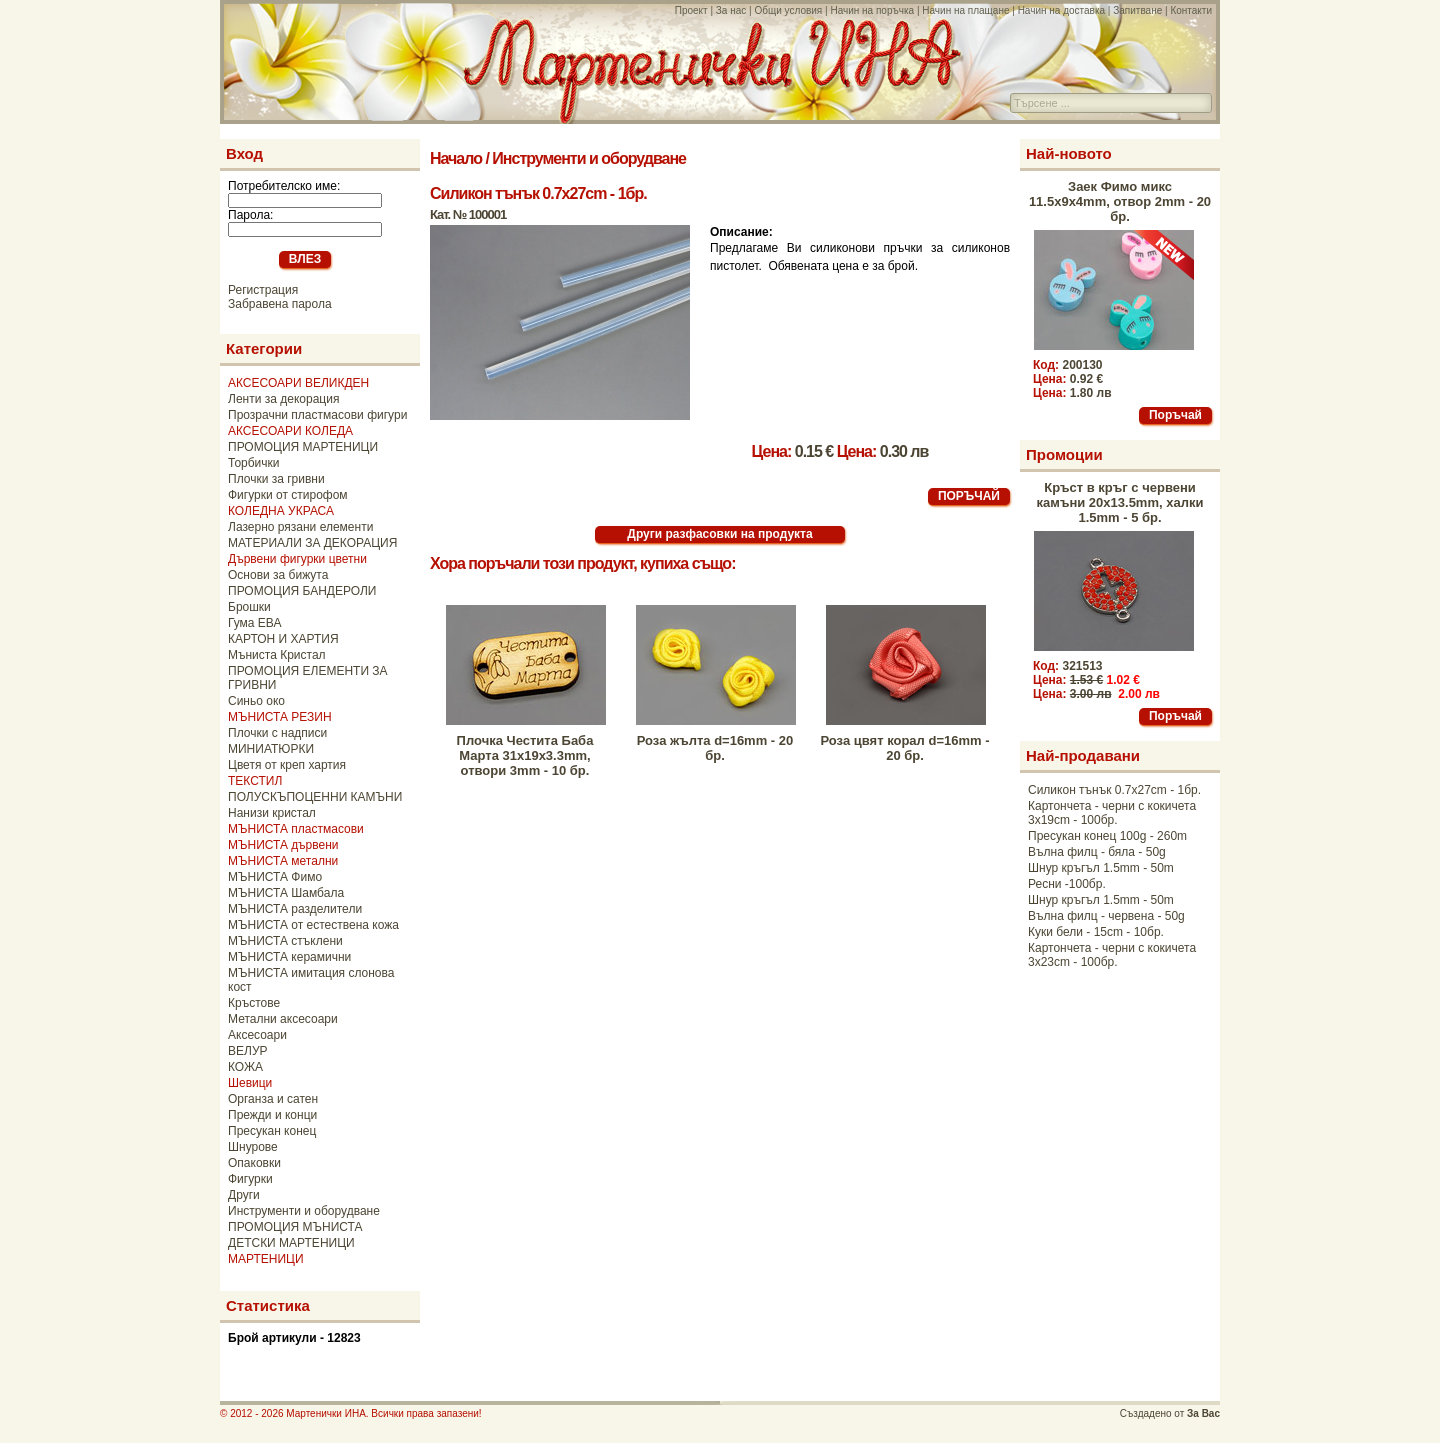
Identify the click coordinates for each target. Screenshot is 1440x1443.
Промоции (1064, 454)
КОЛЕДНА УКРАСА (281, 511)
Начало (456, 158)
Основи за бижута (278, 575)
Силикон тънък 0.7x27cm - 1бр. (1114, 790)
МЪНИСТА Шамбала (286, 893)
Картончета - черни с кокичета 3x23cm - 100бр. (1112, 955)
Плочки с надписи (277, 733)
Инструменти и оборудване (304, 1211)
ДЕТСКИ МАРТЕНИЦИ (291, 1243)
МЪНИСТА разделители (295, 909)
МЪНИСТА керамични (289, 957)
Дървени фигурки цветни (297, 559)
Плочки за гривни (276, 479)
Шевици (250, 1083)
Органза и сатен (273, 1099)
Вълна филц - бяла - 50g (1097, 852)
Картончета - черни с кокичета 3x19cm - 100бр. (1112, 813)
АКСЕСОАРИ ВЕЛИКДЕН (298, 383)
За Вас (1203, 1413)
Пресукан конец (272, 1131)
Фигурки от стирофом (288, 495)
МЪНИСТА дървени (283, 845)
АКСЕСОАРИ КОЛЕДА (290, 431)
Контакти (1191, 10)
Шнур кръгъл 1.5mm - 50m (1101, 868)
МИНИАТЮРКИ (271, 749)
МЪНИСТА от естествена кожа (313, 925)
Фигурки (250, 1179)
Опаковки (254, 1163)
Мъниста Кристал (277, 655)
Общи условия (788, 10)
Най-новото (1069, 153)
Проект (691, 10)
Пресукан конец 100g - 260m (1107, 836)
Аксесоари (257, 1035)
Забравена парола (280, 304)
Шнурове (253, 1147)
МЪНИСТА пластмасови (296, 829)
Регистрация (263, 290)
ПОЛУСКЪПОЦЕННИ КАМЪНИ (315, 797)
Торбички (254, 463)
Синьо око (256, 701)
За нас (731, 10)
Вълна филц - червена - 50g (1106, 916)
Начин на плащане (965, 10)
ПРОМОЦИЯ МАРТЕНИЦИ (303, 447)
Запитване (1137, 10)
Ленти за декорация (283, 399)
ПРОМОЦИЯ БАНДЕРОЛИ (302, 591)
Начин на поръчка (872, 10)
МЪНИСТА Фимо (275, 877)
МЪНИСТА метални (283, 861)
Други (244, 1195)
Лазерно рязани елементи (300, 527)
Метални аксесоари (283, 1019)
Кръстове (254, 1003)
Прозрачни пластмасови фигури (317, 415)
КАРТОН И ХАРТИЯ (283, 639)
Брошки (249, 607)
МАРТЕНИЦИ (266, 1259)
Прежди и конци (272, 1115)
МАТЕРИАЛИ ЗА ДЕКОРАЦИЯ (312, 543)
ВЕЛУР (248, 1051)
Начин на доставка (1061, 10)
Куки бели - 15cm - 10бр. (1096, 932)
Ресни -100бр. (1067, 884)
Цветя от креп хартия (287, 765)
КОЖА (245, 1067)
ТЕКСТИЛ (255, 781)
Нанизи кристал (272, 813)
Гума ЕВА (254, 623)
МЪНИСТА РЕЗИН (280, 717)
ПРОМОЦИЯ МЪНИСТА (295, 1227)
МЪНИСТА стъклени (285, 941)
